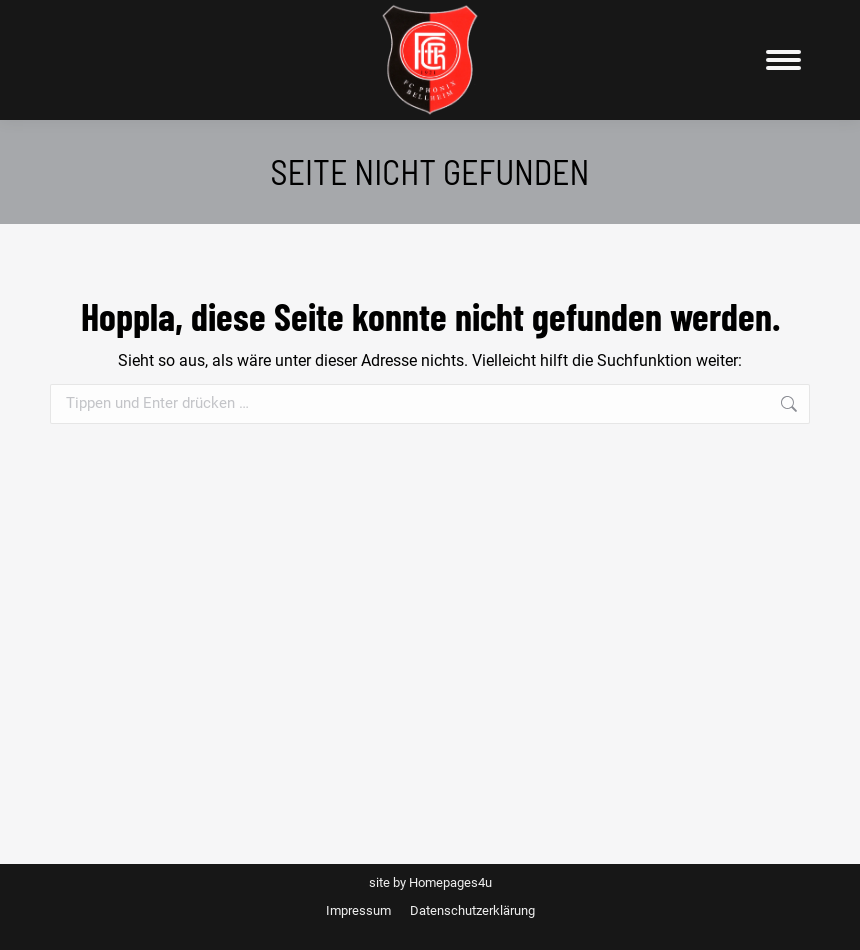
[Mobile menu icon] (783, 60)
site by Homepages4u (430, 882)
